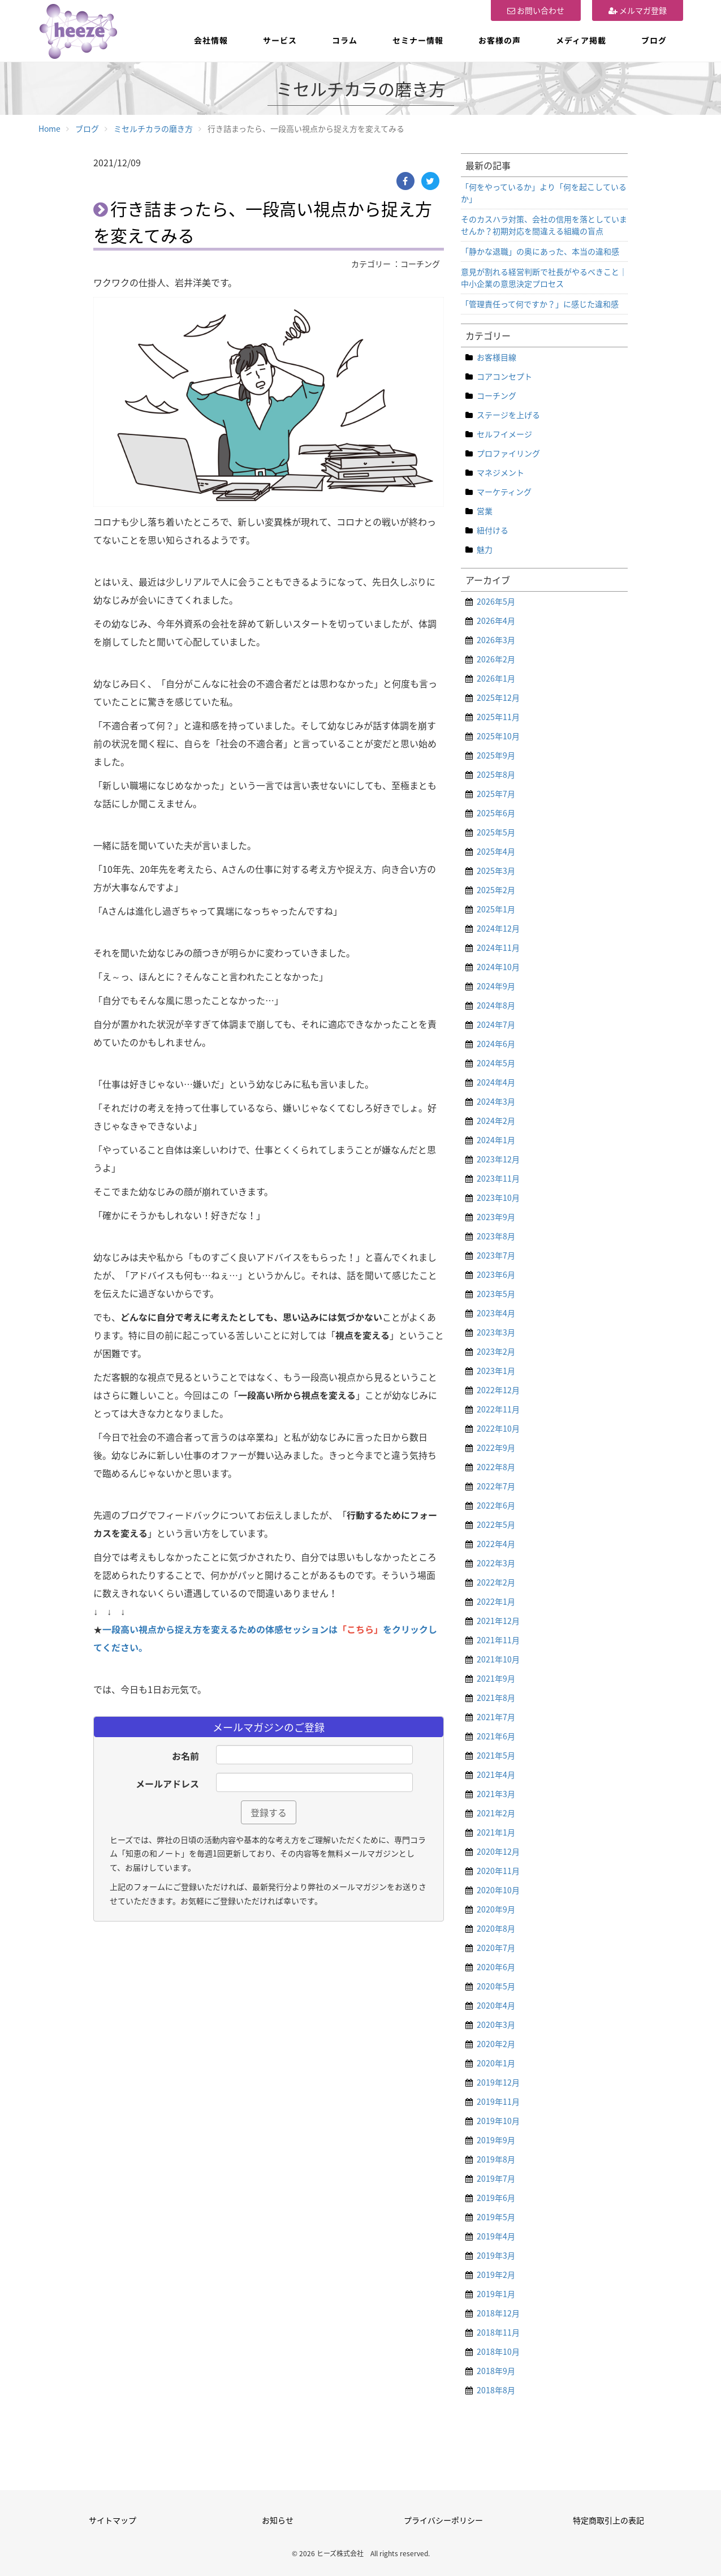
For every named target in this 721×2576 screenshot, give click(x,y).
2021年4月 (496, 1774)
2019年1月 (496, 2293)
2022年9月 (496, 1447)
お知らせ (277, 2520)
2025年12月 (498, 697)
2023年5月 (496, 1293)
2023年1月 (496, 1370)
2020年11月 (498, 1870)
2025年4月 (496, 851)
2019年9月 (496, 2140)
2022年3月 (496, 1563)
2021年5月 (496, 1755)
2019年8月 (496, 2159)
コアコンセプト (504, 376)
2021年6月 (496, 1736)
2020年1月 (496, 2063)
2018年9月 (496, 2370)
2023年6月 (496, 1274)
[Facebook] (405, 181)
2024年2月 (496, 1120)
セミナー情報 (417, 40)
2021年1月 (496, 1832)
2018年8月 (496, 2390)
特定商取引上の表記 (608, 2520)
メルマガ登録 (637, 10)
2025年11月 (498, 716)
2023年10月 (498, 1197)
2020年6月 (496, 1966)
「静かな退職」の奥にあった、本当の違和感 (540, 251)
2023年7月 (496, 1255)
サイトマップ (112, 2520)
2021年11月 (498, 1639)
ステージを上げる (508, 414)
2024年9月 (496, 986)
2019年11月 (498, 2101)
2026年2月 (496, 659)
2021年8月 (496, 1697)
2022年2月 (496, 1582)
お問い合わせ (535, 10)
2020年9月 (496, 1909)
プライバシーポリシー (443, 2520)
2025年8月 (496, 774)
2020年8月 (496, 1928)
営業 (485, 510)
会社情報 (211, 40)
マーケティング (504, 491)
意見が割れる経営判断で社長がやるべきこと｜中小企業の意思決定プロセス (544, 277)
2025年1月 (496, 909)
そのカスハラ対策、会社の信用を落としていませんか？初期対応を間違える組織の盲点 (544, 224)
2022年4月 (496, 1543)
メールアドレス (167, 1783)
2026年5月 (496, 601)
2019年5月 (496, 2216)
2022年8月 (496, 1466)
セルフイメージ (504, 434)
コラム (344, 40)
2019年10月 (498, 2120)
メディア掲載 (581, 40)
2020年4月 (496, 2005)
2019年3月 (496, 2255)
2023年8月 (496, 1236)
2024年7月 (496, 1024)
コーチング (496, 395)
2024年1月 (496, 1139)
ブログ (654, 40)
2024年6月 (496, 1043)
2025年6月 (496, 813)
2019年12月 (498, 2082)
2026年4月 (496, 620)
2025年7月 (496, 793)
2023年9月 (496, 1216)
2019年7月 (496, 2178)
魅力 (485, 549)
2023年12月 (498, 1159)
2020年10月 (498, 1890)
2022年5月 (496, 1524)
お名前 (185, 1756)
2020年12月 (498, 1851)
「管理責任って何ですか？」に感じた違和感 (540, 303)
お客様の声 (499, 40)
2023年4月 (496, 1313)
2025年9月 (496, 755)
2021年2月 (496, 1813)
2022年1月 (496, 1601)
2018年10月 (498, 2351)
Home (49, 128)
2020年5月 (496, 1986)
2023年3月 (496, 1332)
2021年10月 (498, 1659)
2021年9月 (496, 1678)
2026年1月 (496, 678)
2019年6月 (496, 2197)
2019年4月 (496, 2236)
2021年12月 (498, 1620)
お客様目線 (496, 357)
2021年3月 (496, 1793)
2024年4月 (496, 1082)
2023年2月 (496, 1351)
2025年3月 (496, 870)
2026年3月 (496, 639)
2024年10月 (498, 966)
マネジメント (500, 472)
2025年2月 (496, 889)
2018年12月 (498, 2313)
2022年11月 (498, 1409)
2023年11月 (498, 1178)
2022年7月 (496, 1486)
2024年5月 (496, 1063)
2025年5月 (496, 832)
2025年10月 (498, 736)
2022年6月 (496, 1505)
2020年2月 (496, 2043)
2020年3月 (496, 2024)
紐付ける (492, 530)
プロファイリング (508, 453)
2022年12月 (498, 1389)
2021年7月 (496, 1716)
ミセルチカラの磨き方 (153, 128)
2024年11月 (498, 947)
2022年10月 (498, 1428)
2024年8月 (496, 1005)
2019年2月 (496, 2274)
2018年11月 (498, 2332)
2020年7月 (496, 1947)
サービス (280, 40)
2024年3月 (496, 1101)
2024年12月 (498, 928)
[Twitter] (430, 181)
